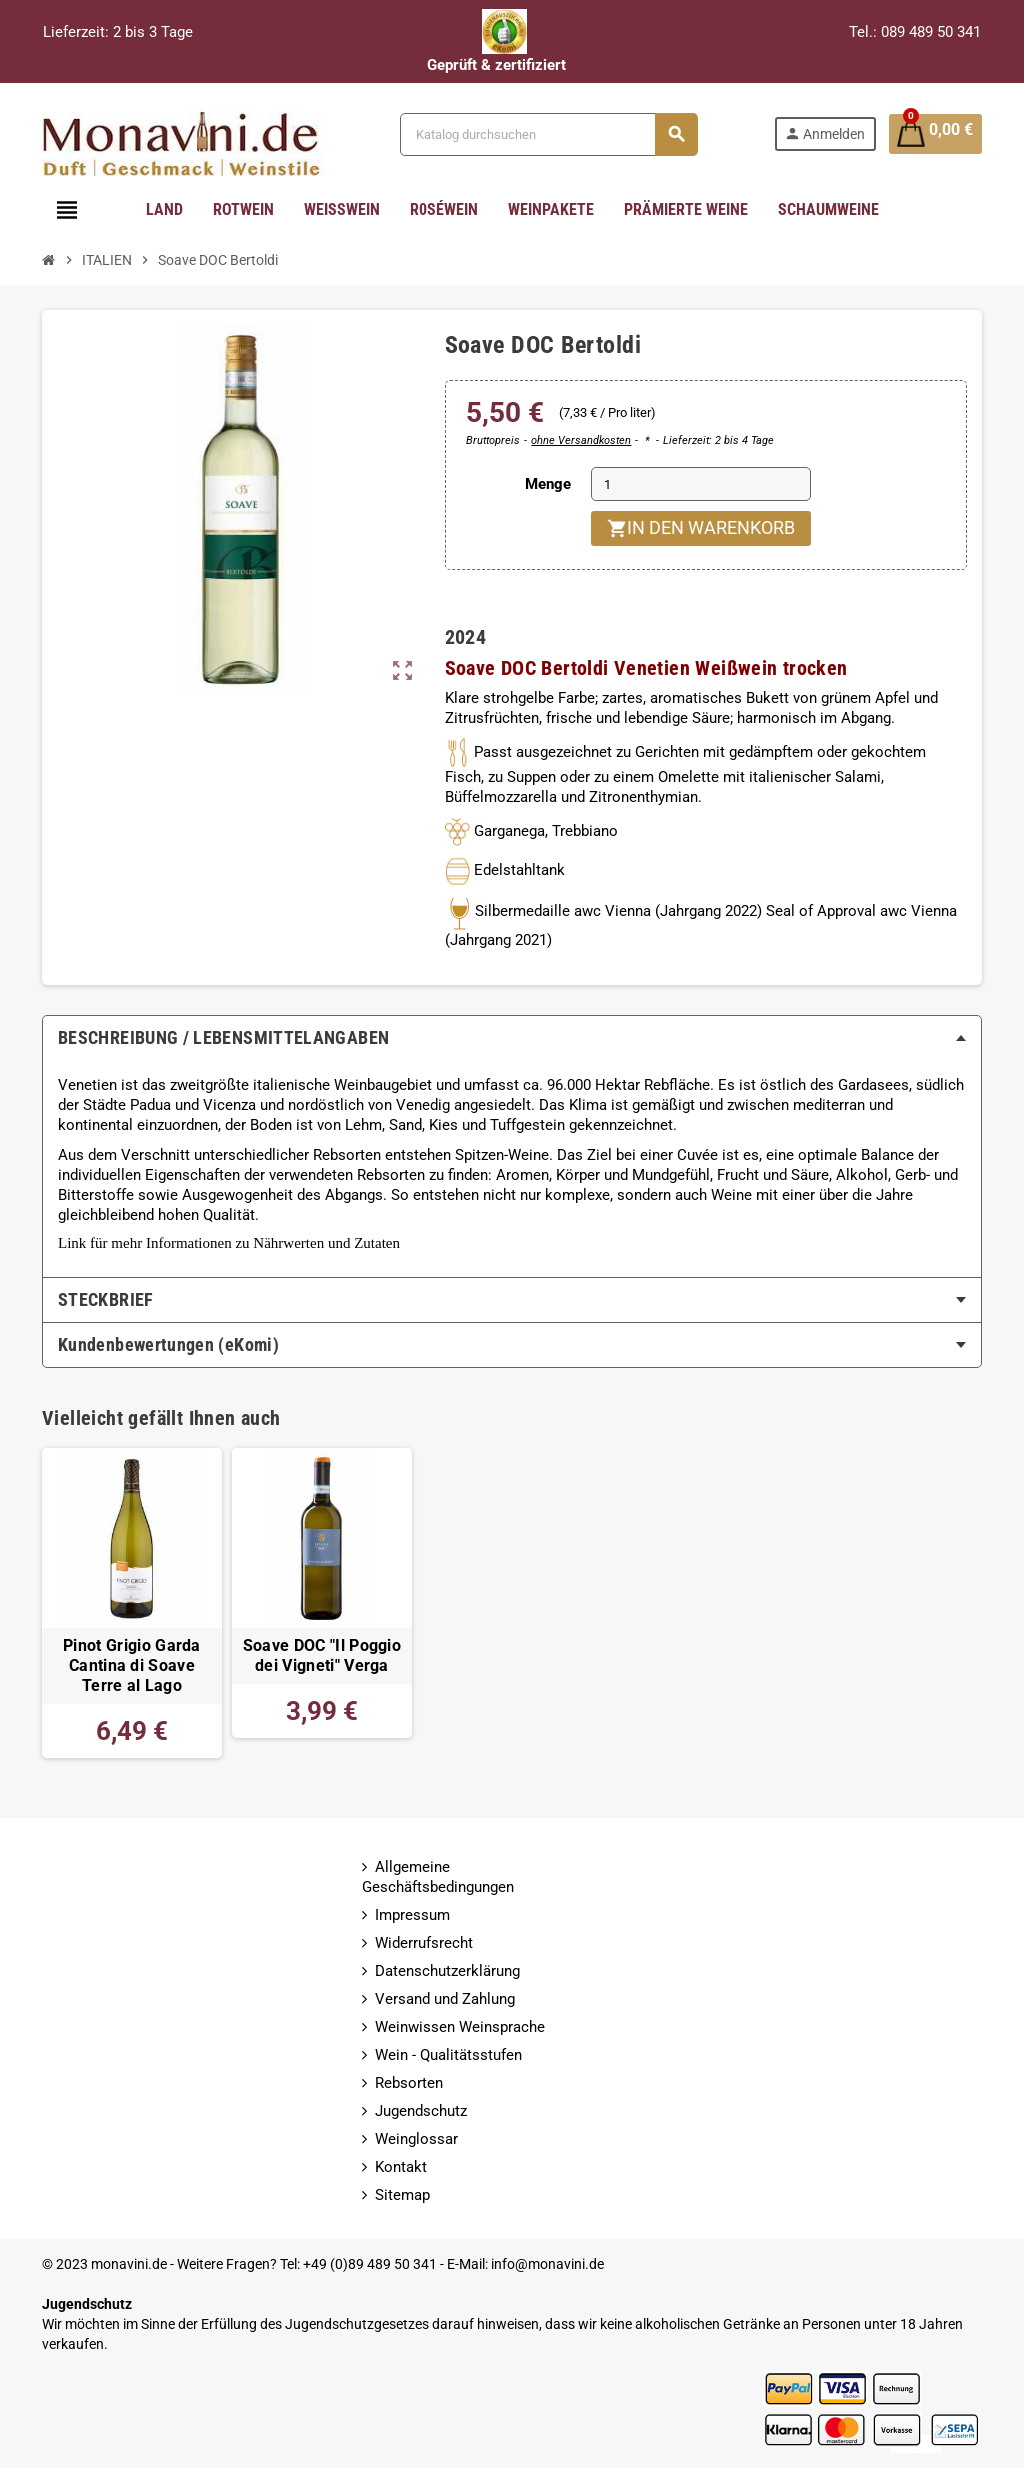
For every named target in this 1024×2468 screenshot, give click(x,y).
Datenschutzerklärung (447, 1971)
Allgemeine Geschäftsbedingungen (438, 1877)
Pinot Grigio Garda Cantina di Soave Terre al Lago (132, 1666)
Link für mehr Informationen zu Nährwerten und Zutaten (229, 1243)
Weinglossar (416, 2139)
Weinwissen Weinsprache (460, 2027)
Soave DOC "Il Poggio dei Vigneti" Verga (322, 1656)
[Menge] (701, 484)
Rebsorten (409, 2083)
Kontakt (401, 2167)
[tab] (512, 1038)
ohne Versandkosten (581, 440)
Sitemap (402, 2195)
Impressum (412, 1915)
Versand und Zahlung (445, 1999)
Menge (548, 484)
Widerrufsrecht (424, 1943)
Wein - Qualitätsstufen (448, 2055)
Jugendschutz (421, 2111)
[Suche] (546, 134)
